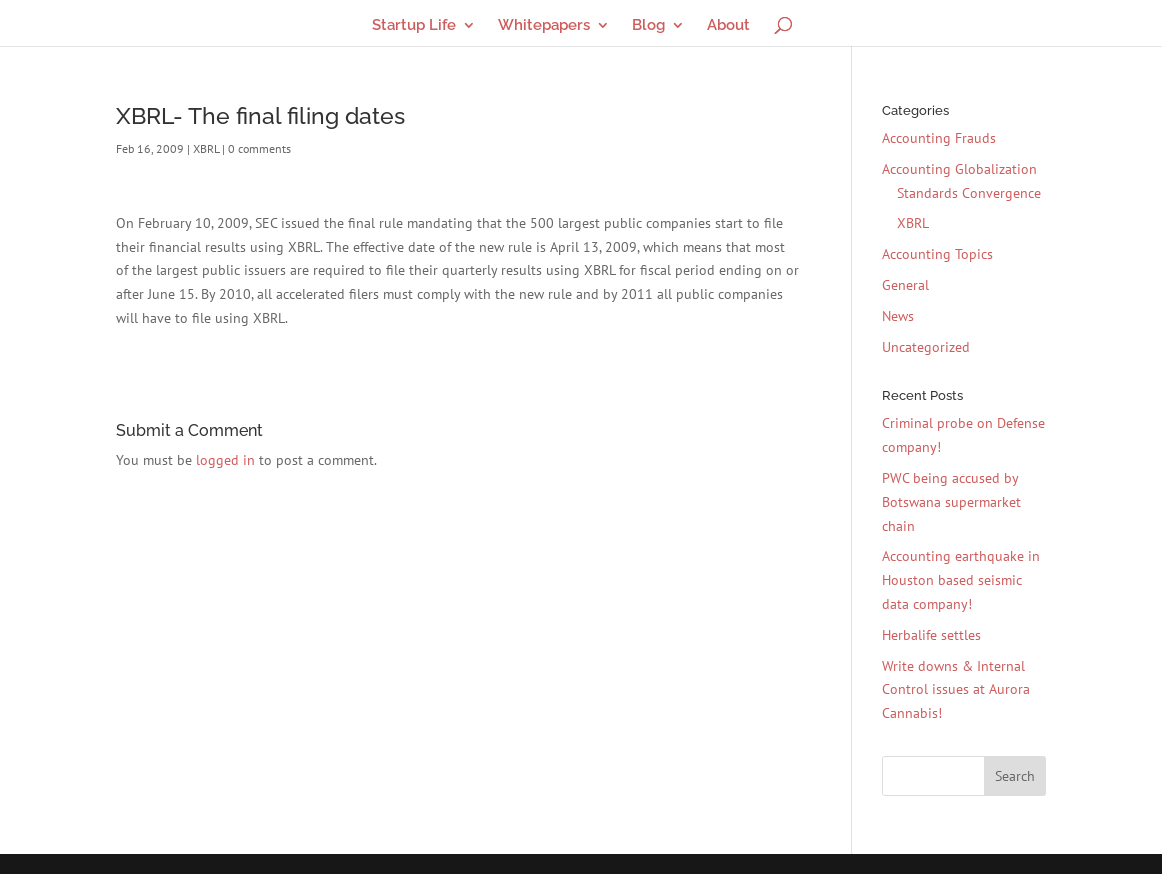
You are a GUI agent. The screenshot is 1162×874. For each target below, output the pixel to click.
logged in (225, 460)
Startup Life (414, 26)
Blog (648, 26)
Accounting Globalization (959, 169)
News (898, 316)
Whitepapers (544, 26)
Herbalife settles (931, 635)
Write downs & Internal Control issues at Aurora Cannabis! (956, 690)
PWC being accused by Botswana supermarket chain (951, 502)
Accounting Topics (937, 254)
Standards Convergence (969, 193)
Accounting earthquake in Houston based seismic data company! (961, 580)
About (728, 26)
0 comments (259, 148)
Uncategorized (926, 347)
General (905, 285)
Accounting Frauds (939, 138)
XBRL (206, 148)
